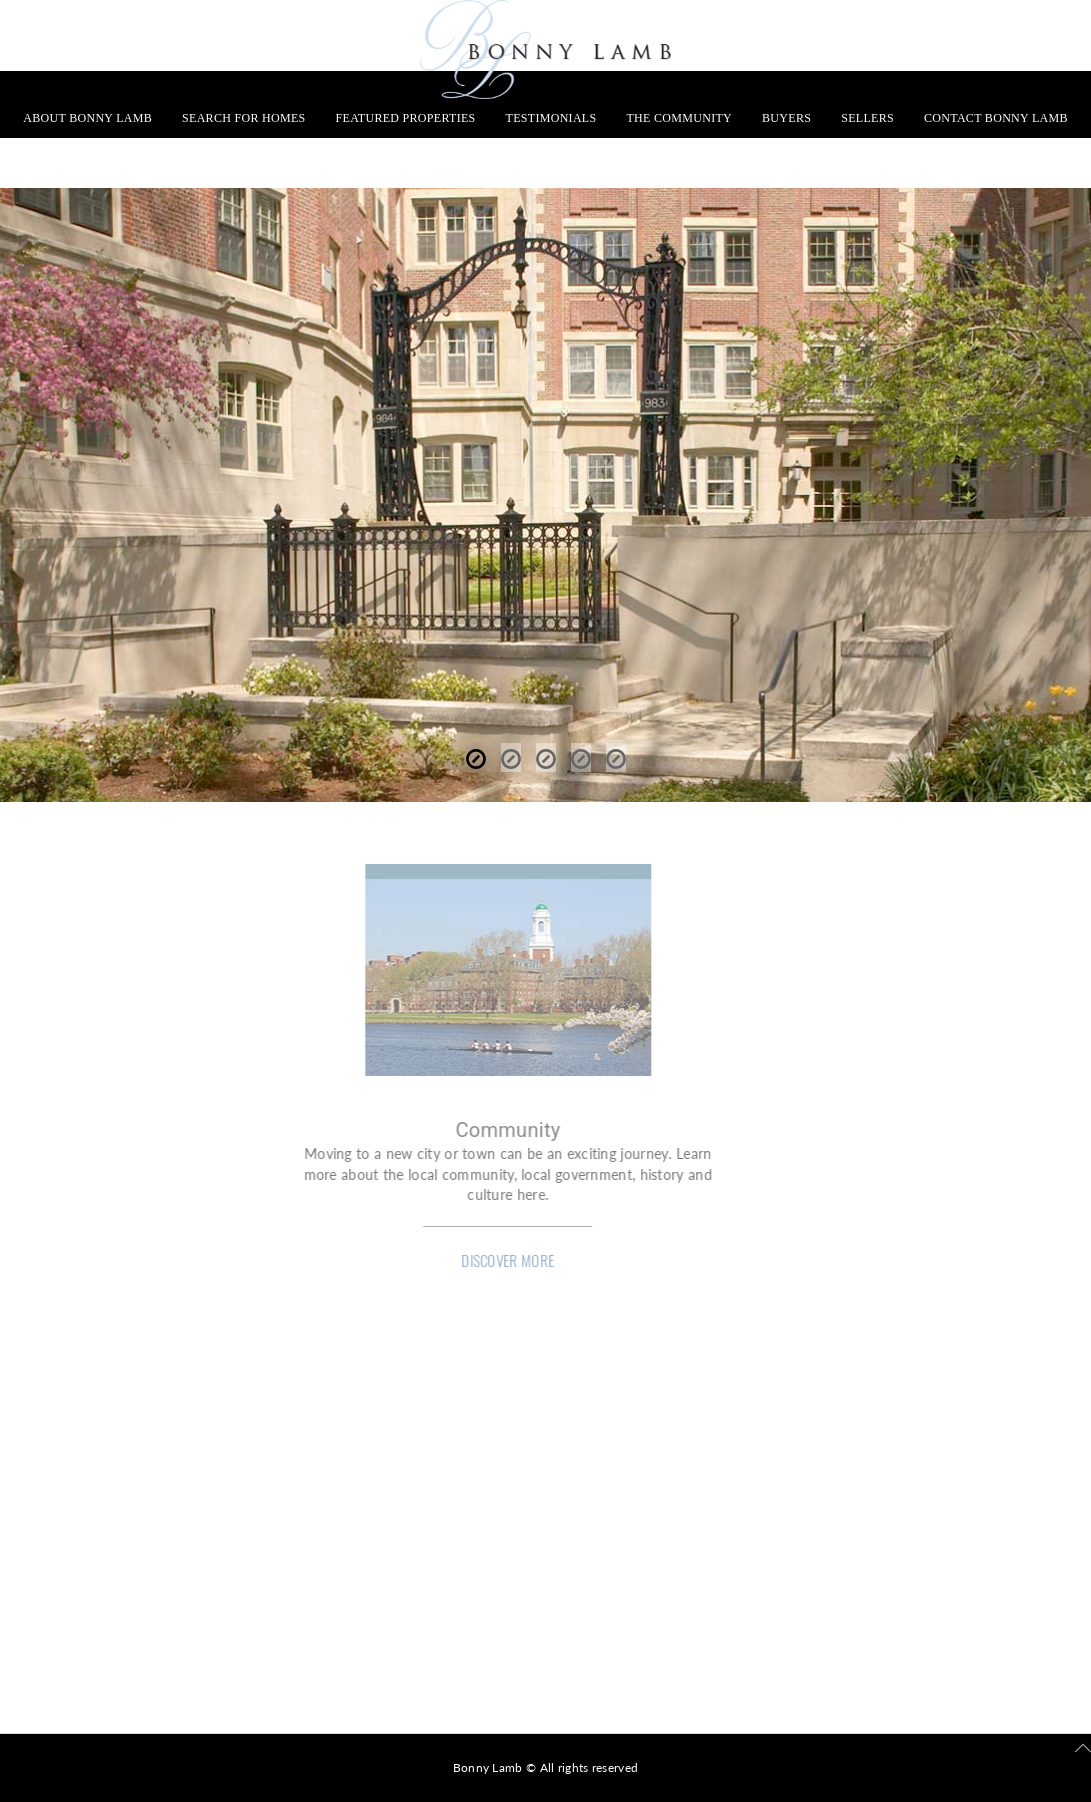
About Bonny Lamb (87, 118)
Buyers (786, 118)
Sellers (867, 118)
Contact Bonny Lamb (996, 118)
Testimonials (551, 118)
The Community (679, 118)
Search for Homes (244, 118)
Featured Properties (406, 118)
